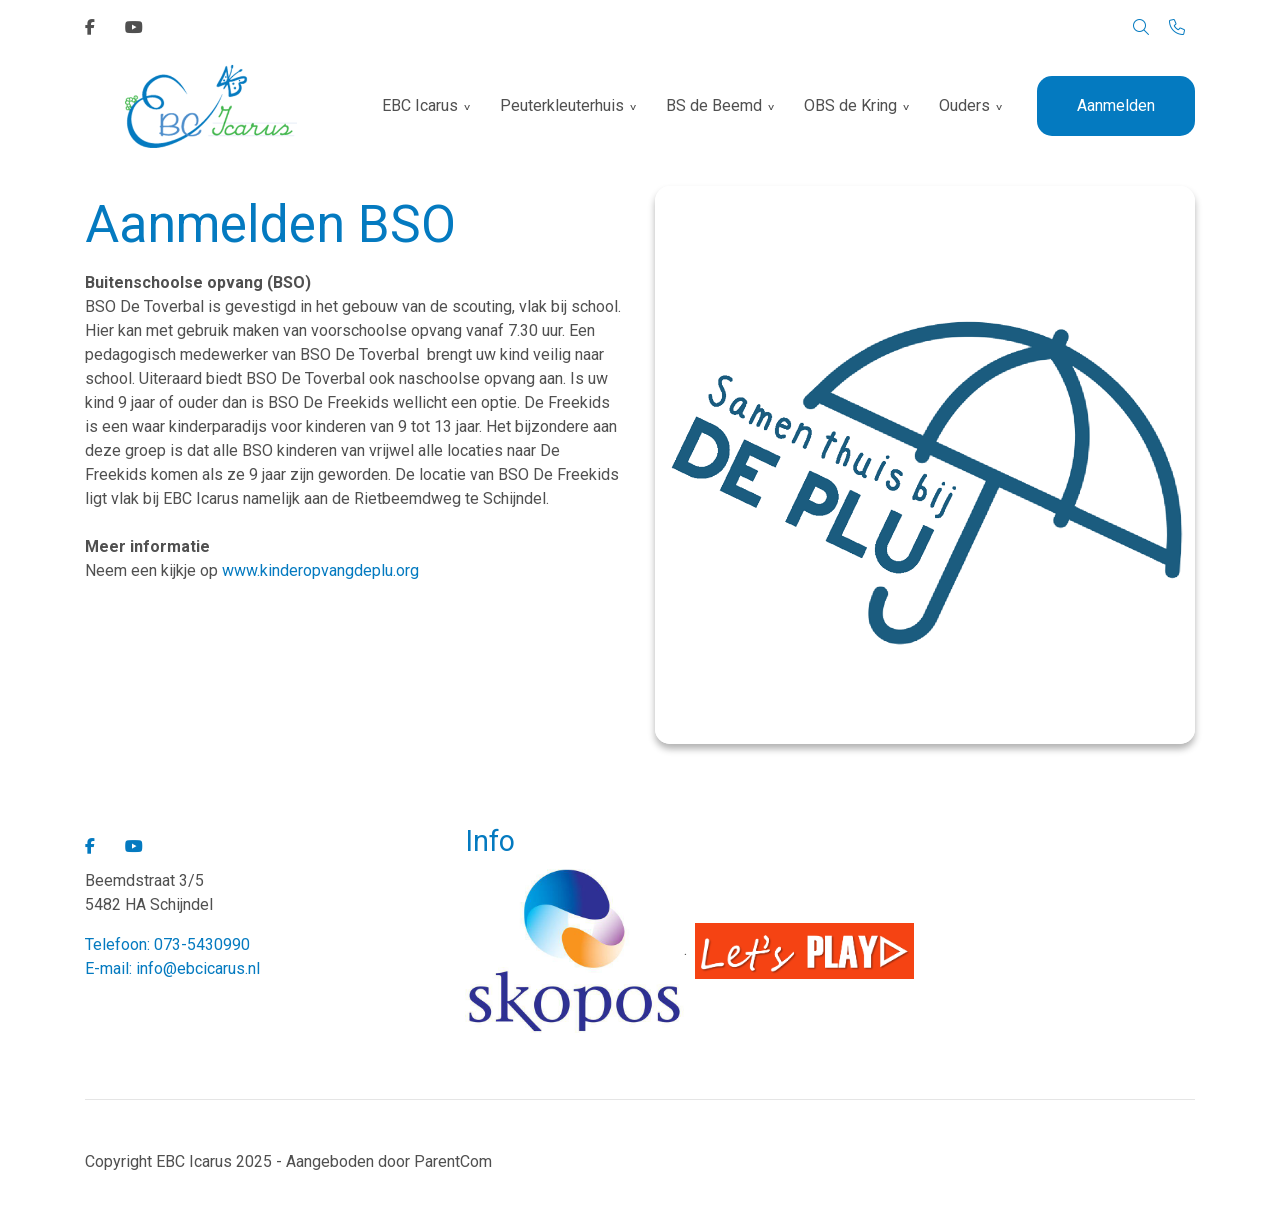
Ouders (964, 105)
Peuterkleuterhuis (562, 105)
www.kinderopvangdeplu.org (320, 570)
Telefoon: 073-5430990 (167, 944)
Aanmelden (1116, 105)
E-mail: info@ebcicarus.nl (172, 968)
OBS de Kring (850, 105)
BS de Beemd (714, 105)
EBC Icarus (420, 105)
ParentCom (453, 1161)
